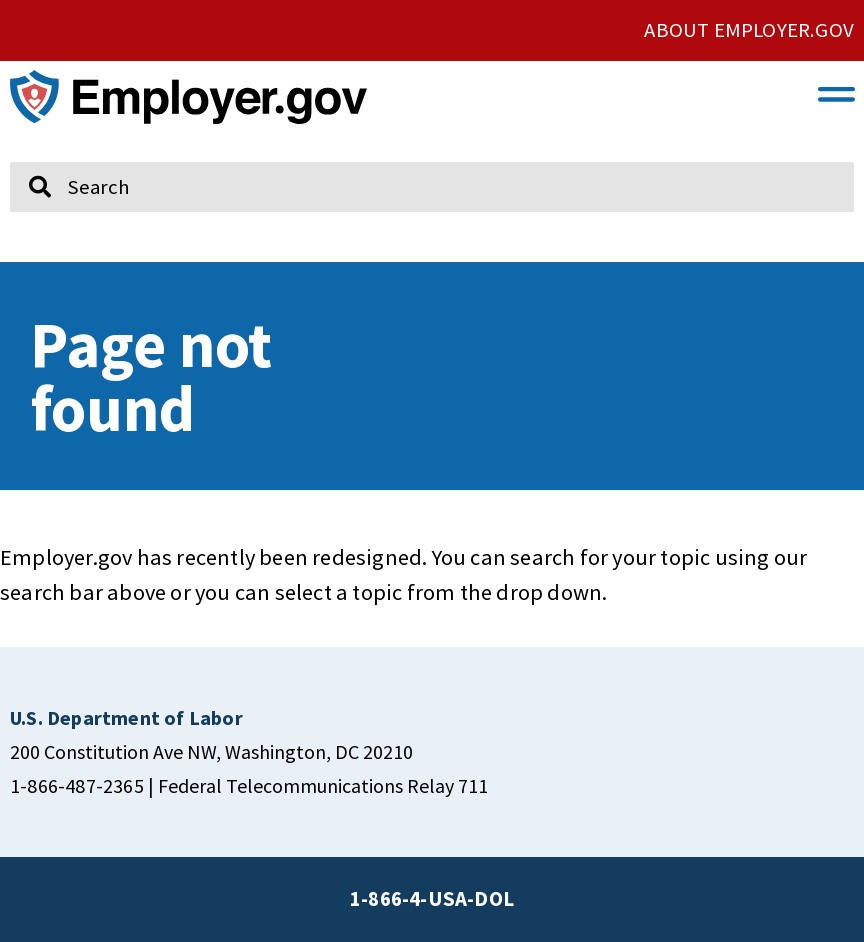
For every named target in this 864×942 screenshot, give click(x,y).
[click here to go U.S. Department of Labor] (126, 717)
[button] (837, 93)
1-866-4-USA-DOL (432, 899)
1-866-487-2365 (77, 785)
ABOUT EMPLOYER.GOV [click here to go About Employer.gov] (749, 30)
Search (25, 153)
